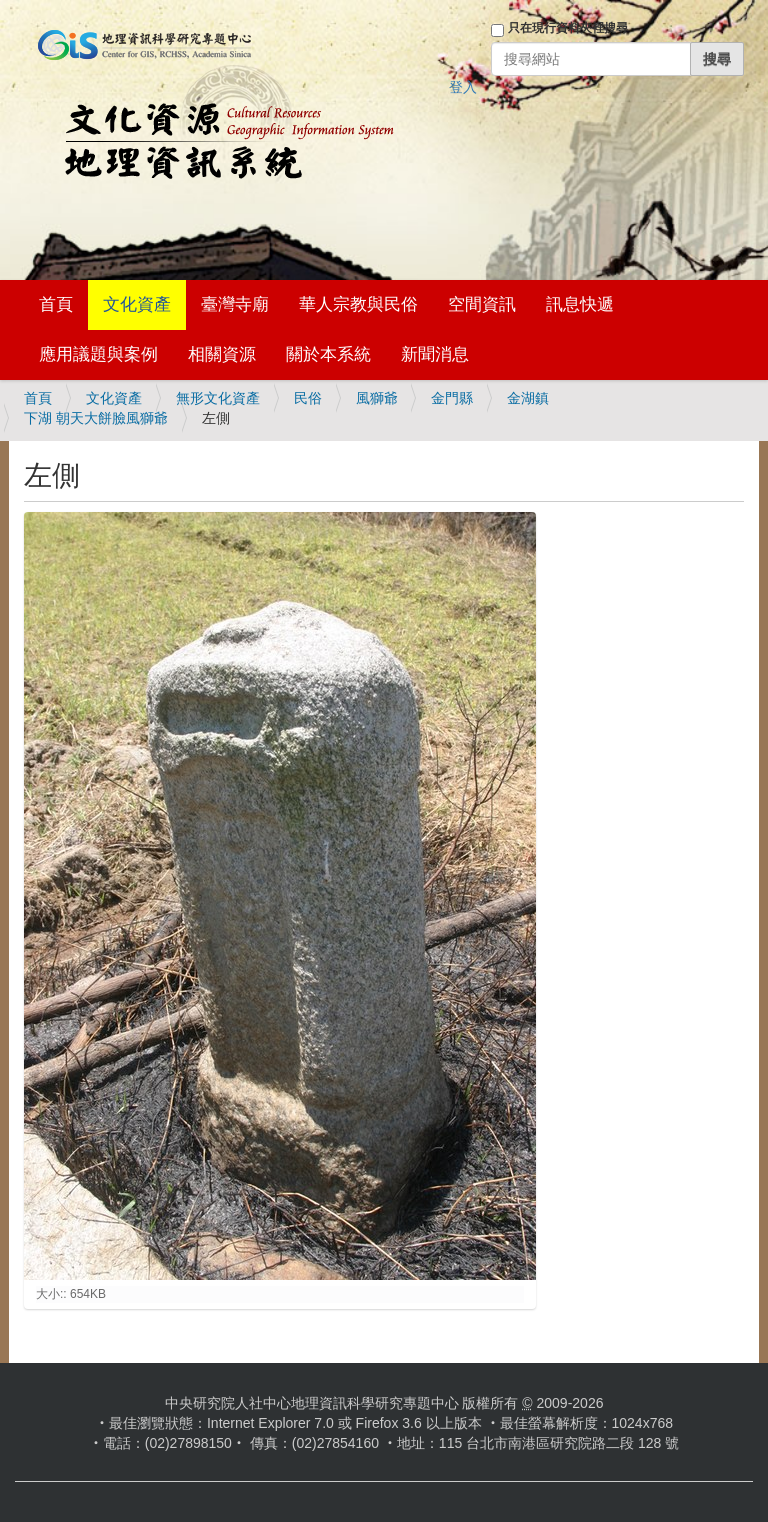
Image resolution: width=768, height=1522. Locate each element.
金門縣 (452, 398)
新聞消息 (435, 354)
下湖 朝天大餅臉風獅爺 (96, 418)
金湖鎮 (528, 398)
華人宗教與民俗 (358, 304)
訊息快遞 (580, 304)
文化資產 (137, 304)
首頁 (56, 304)
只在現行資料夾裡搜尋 (568, 28)
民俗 (308, 398)
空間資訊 (482, 304)
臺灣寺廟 (235, 304)
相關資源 (222, 354)
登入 (463, 87)
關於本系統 (328, 354)
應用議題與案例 (98, 354)
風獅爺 (377, 398)
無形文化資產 (218, 398)
